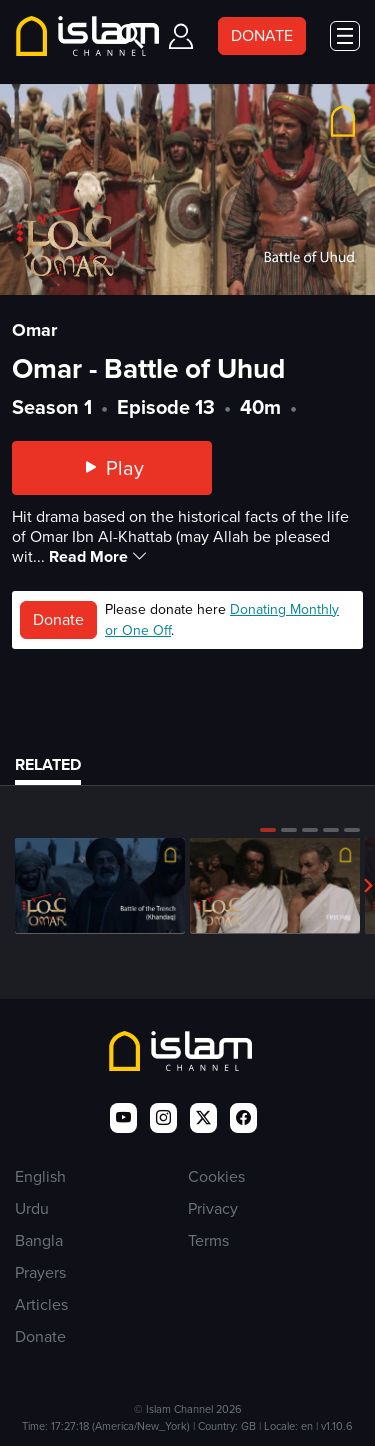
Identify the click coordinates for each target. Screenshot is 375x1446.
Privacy (213, 1208)
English (40, 1176)
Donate (58, 619)
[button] (268, 830)
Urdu (32, 1208)
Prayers (40, 1272)
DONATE (262, 35)
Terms (208, 1240)
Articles (41, 1304)
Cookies (216, 1176)
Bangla (39, 1240)
